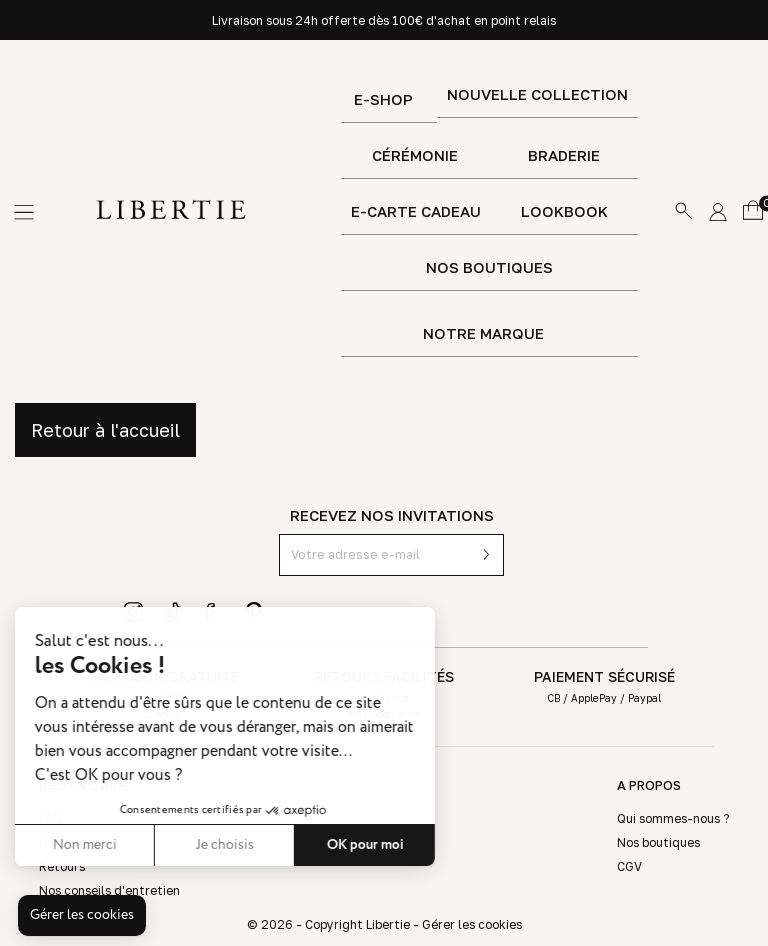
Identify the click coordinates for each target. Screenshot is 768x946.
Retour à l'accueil (105, 430)
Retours (62, 866)
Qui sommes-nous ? (673, 818)
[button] (82, 916)
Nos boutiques (489, 267)
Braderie (564, 155)
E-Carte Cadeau (416, 211)
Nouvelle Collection (537, 94)
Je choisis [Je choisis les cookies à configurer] (138, 845)
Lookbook (564, 211)
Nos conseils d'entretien (109, 890)
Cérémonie (415, 155)
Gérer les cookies (472, 924)
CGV (629, 866)
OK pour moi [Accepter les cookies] (278, 845)
